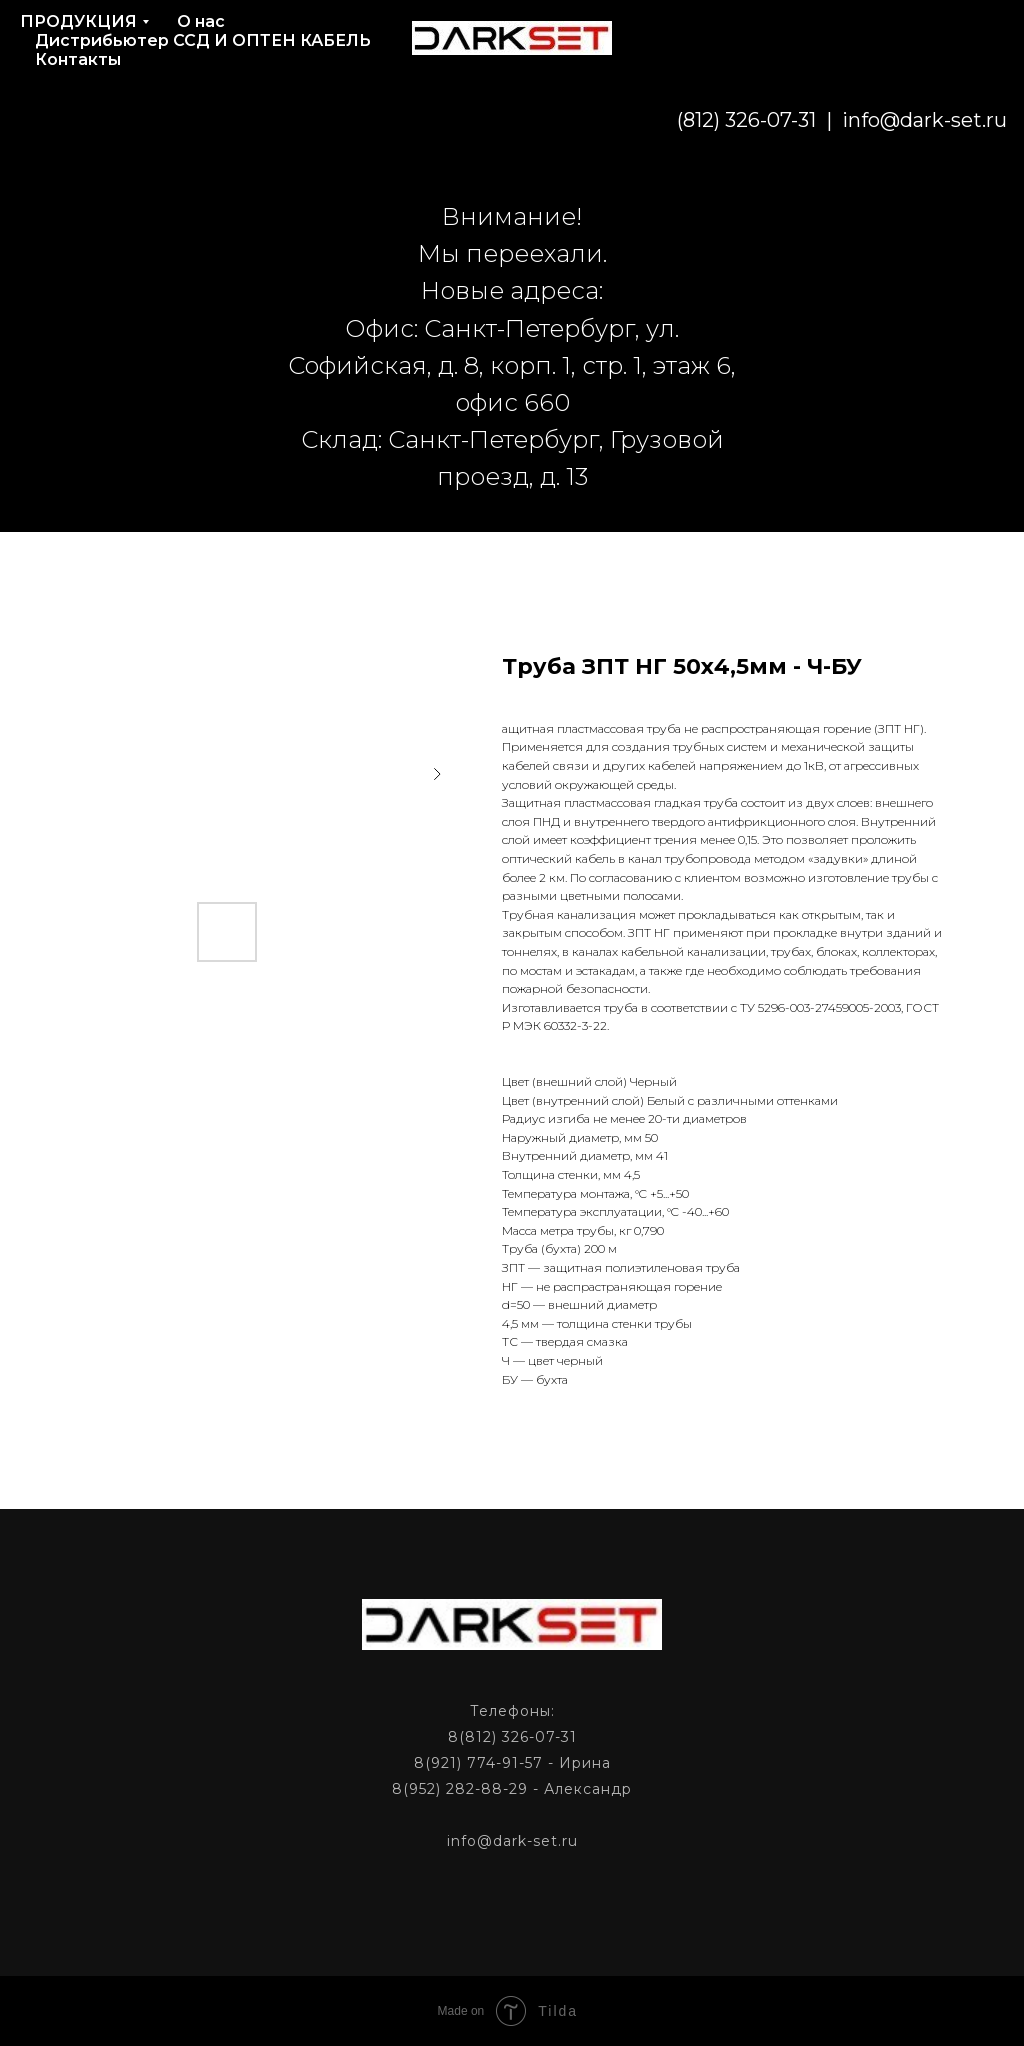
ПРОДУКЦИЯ (78, 21)
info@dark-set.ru (778, 120)
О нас (201, 21)
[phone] (940, 120)
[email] (896, 120)
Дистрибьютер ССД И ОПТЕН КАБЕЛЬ (203, 40)
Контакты (78, 59)
